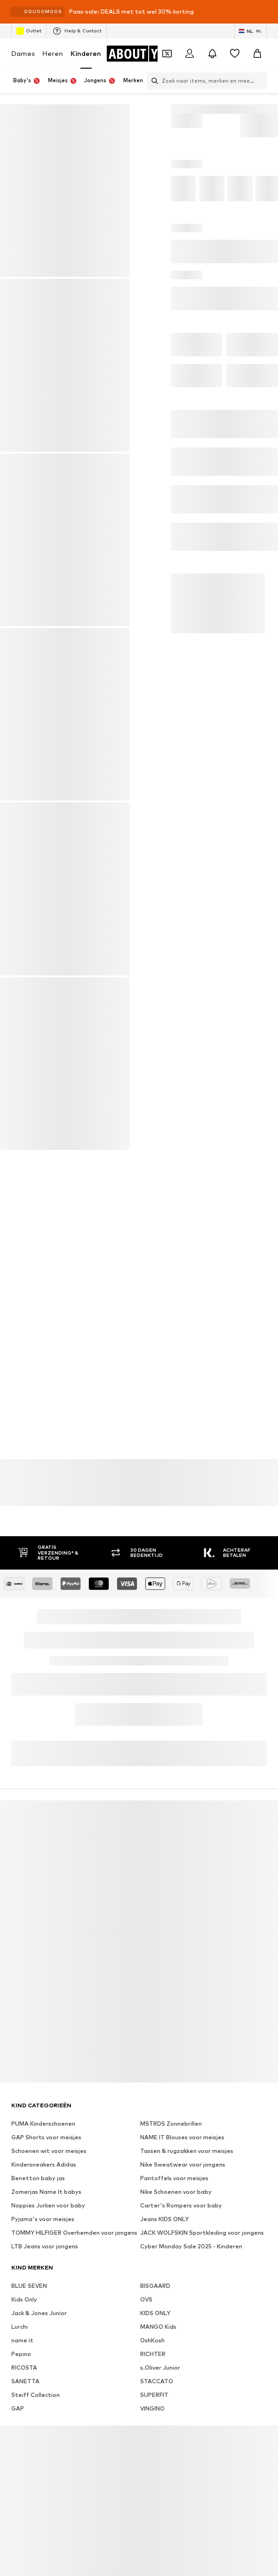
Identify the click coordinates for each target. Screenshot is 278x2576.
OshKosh (152, 2340)
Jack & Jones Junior (39, 2313)
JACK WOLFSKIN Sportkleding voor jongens (202, 2232)
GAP (17, 2408)
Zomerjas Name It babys (46, 2191)
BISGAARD (155, 2285)
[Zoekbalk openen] (152, 81)
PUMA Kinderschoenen (43, 2123)
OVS (146, 2299)
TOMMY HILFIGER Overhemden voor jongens (74, 2232)
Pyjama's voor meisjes (42, 2219)
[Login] (189, 53)
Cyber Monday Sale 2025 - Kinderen (191, 2246)
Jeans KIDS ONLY (164, 2219)
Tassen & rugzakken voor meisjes (186, 2150)
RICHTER (153, 2353)
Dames (23, 53)
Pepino (21, 2353)
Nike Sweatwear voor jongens (182, 2164)
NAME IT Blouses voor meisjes (182, 2137)
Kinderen (86, 53)
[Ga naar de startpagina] (144, 54)
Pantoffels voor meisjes (174, 2178)
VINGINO (152, 2408)
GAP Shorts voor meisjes (46, 2137)
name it (22, 2340)
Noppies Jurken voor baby (48, 2205)
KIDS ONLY (155, 2313)
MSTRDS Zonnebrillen (171, 2123)
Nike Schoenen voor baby (176, 2191)
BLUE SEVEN (29, 2285)
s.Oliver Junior (160, 2367)
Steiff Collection (35, 2394)
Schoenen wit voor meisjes (49, 2150)
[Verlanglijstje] (234, 53)
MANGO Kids (158, 2326)
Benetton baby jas (38, 2178)
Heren (52, 53)
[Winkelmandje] (257, 53)
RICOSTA (24, 2367)
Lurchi (19, 2326)
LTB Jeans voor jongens (44, 2246)
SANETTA (25, 2381)
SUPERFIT (154, 2394)
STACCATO (156, 2381)
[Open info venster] (267, 11)
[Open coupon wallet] (167, 53)
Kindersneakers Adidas (43, 2164)
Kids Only (24, 2299)
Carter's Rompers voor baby (181, 2205)
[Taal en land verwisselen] (250, 31)
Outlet (28, 31)
